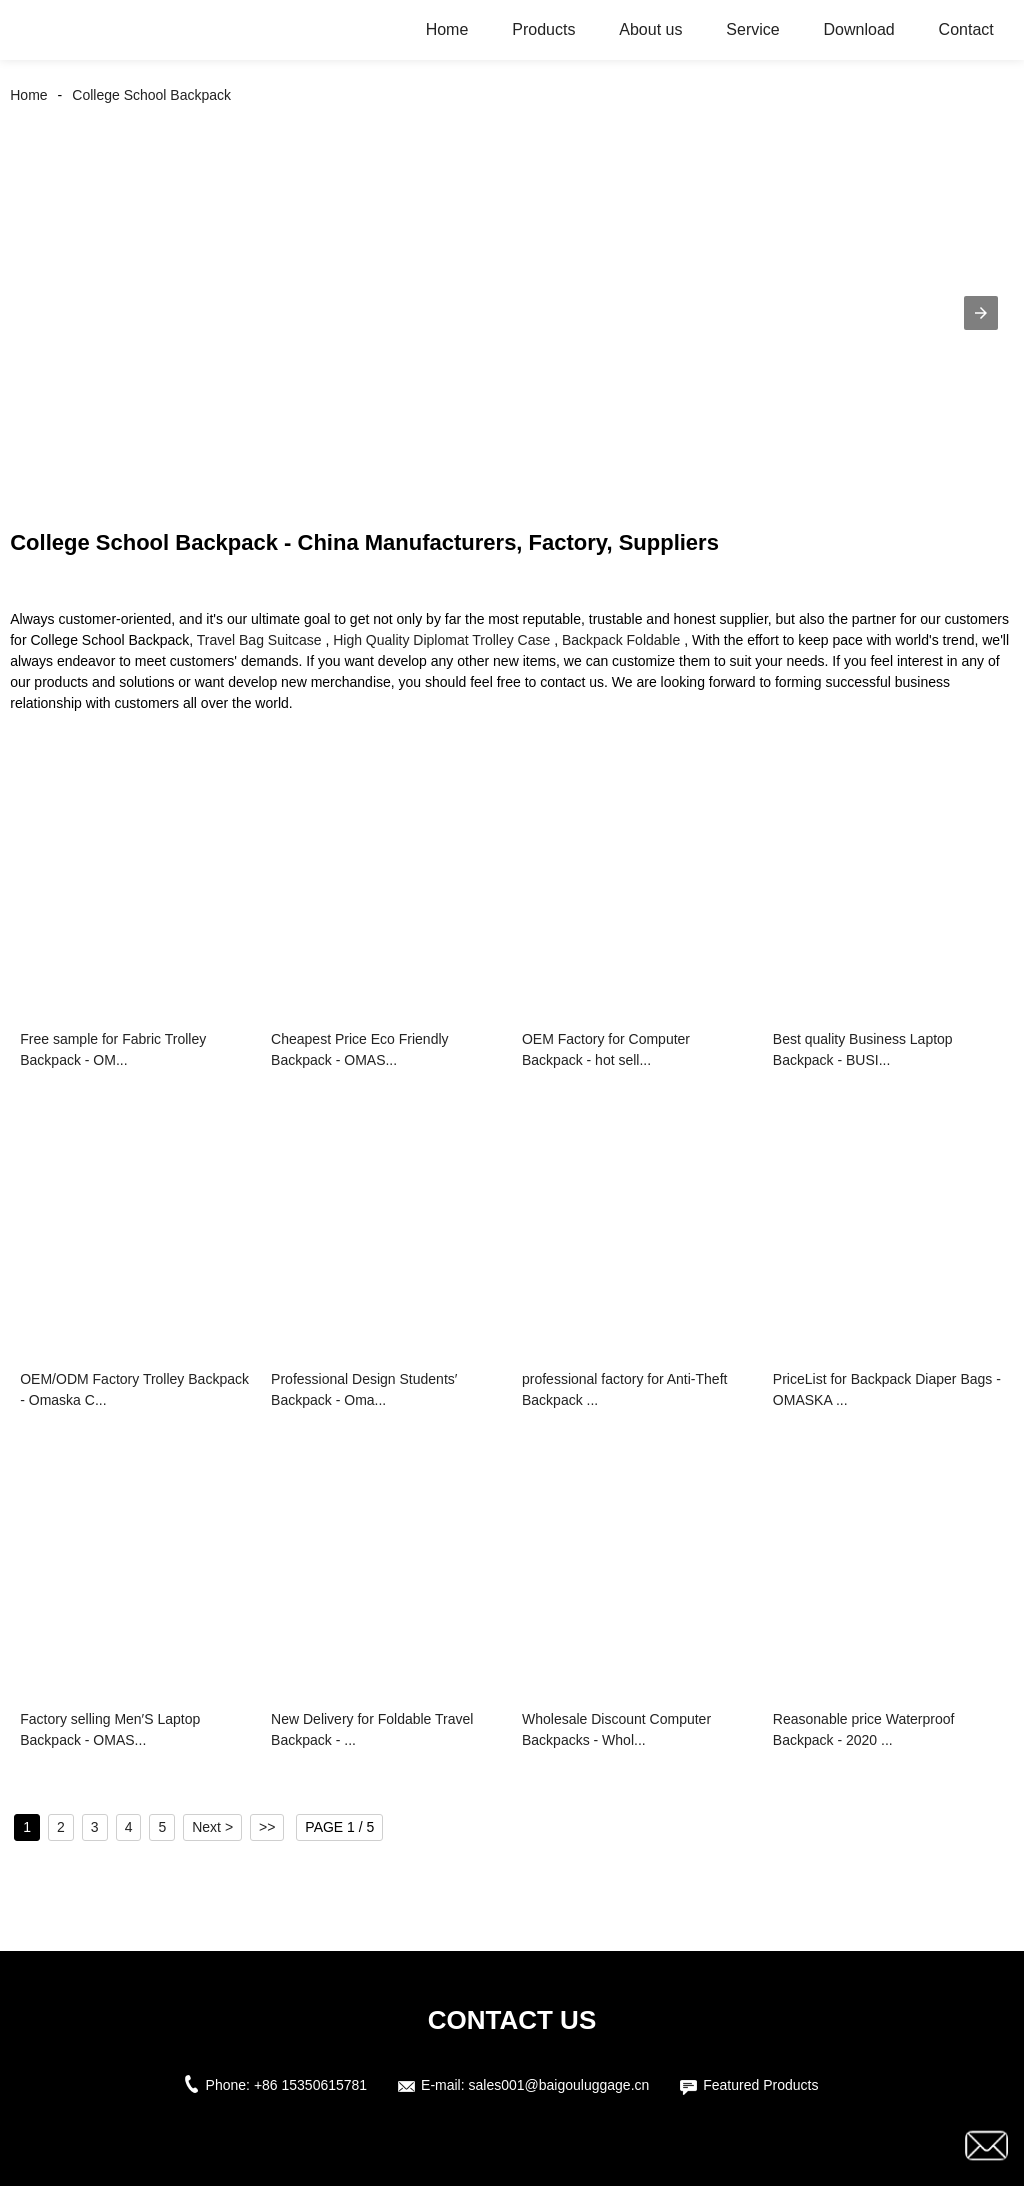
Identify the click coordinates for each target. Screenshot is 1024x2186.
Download (859, 29)
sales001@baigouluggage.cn (559, 2085)
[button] (981, 313)
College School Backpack (151, 95)
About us (650, 29)
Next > (212, 1827)
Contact (966, 29)
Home (447, 29)
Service (752, 29)
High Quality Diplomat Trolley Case (441, 640)
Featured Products (760, 2085)
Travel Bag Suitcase (259, 640)
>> (267, 1827)
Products (543, 29)
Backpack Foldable (621, 640)
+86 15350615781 (310, 2085)
